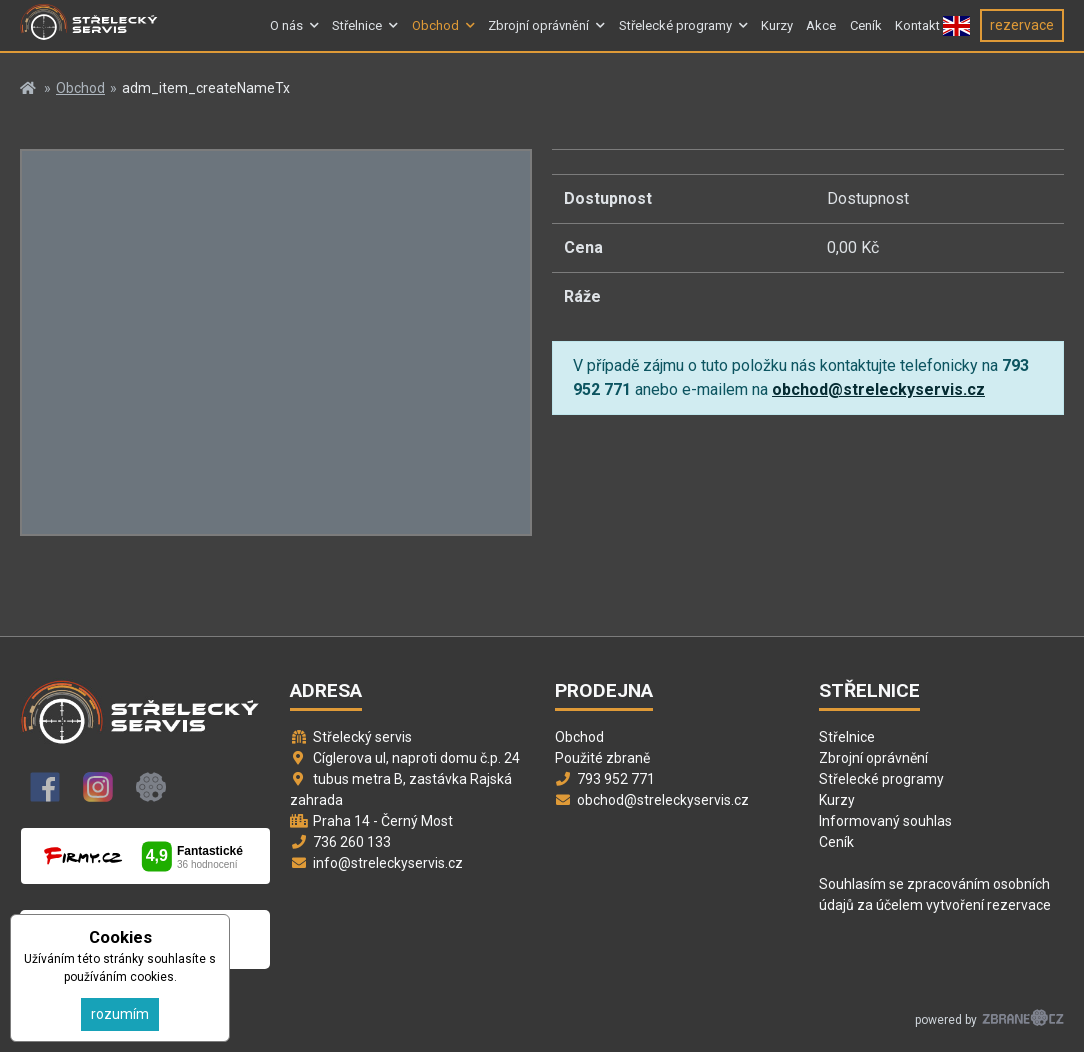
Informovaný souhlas (885, 821)
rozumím (120, 1014)
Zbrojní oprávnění (538, 33)
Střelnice (357, 33)
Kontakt (917, 33)
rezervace (1022, 33)
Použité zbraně (602, 758)
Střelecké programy (675, 33)
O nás (286, 33)
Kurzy (777, 33)
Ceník (866, 33)
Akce (821, 33)
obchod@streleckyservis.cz (878, 389)
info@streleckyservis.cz (388, 863)
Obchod (435, 33)
